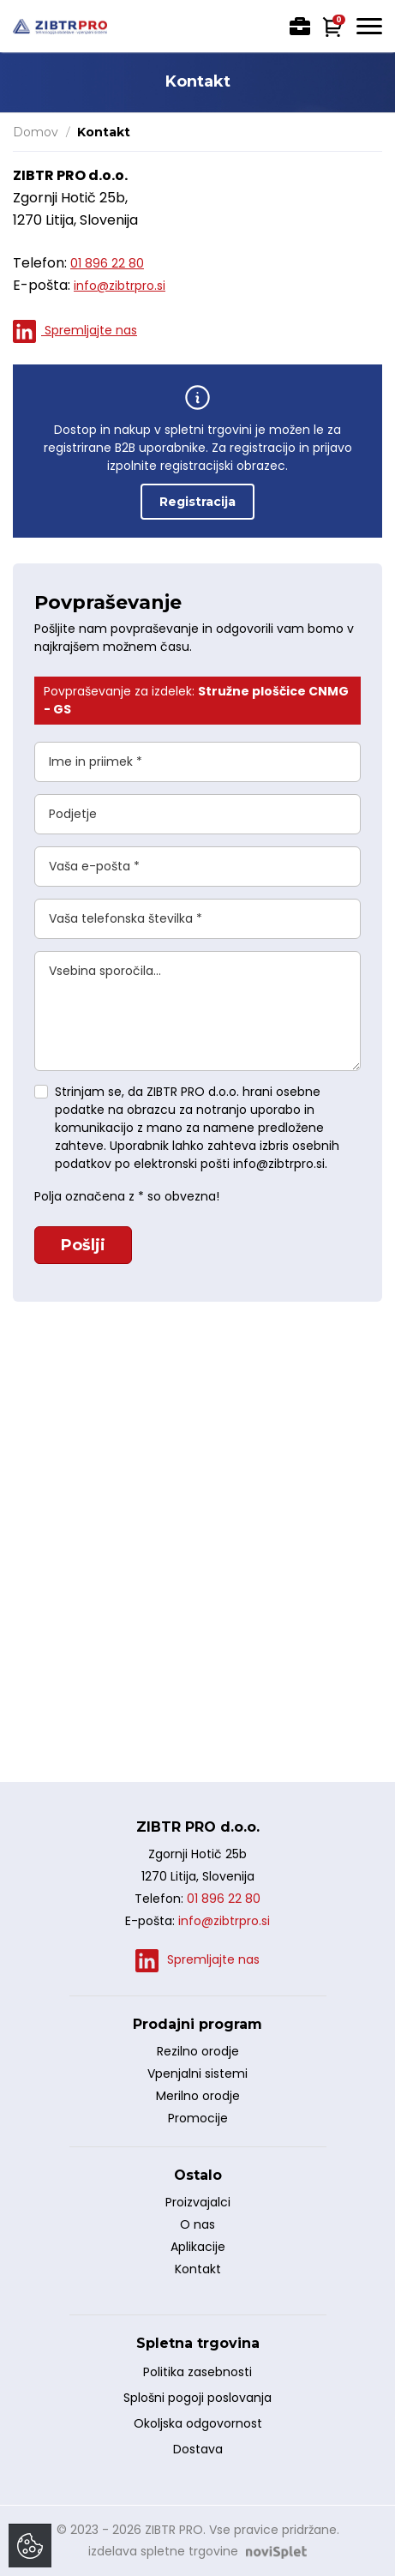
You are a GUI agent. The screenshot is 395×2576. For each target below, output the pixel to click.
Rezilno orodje (198, 2051)
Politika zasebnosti (197, 2371)
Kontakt (198, 2269)
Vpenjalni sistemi (197, 2073)
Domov (35, 132)
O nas (197, 2224)
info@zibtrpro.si (119, 285)
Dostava (198, 2449)
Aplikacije (198, 2246)
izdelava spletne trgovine (163, 2551)
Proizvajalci (197, 2202)
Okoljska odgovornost (198, 2423)
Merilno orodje (198, 2095)
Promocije (198, 2118)
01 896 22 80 (107, 263)
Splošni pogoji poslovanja (197, 2397)
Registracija (197, 501)
